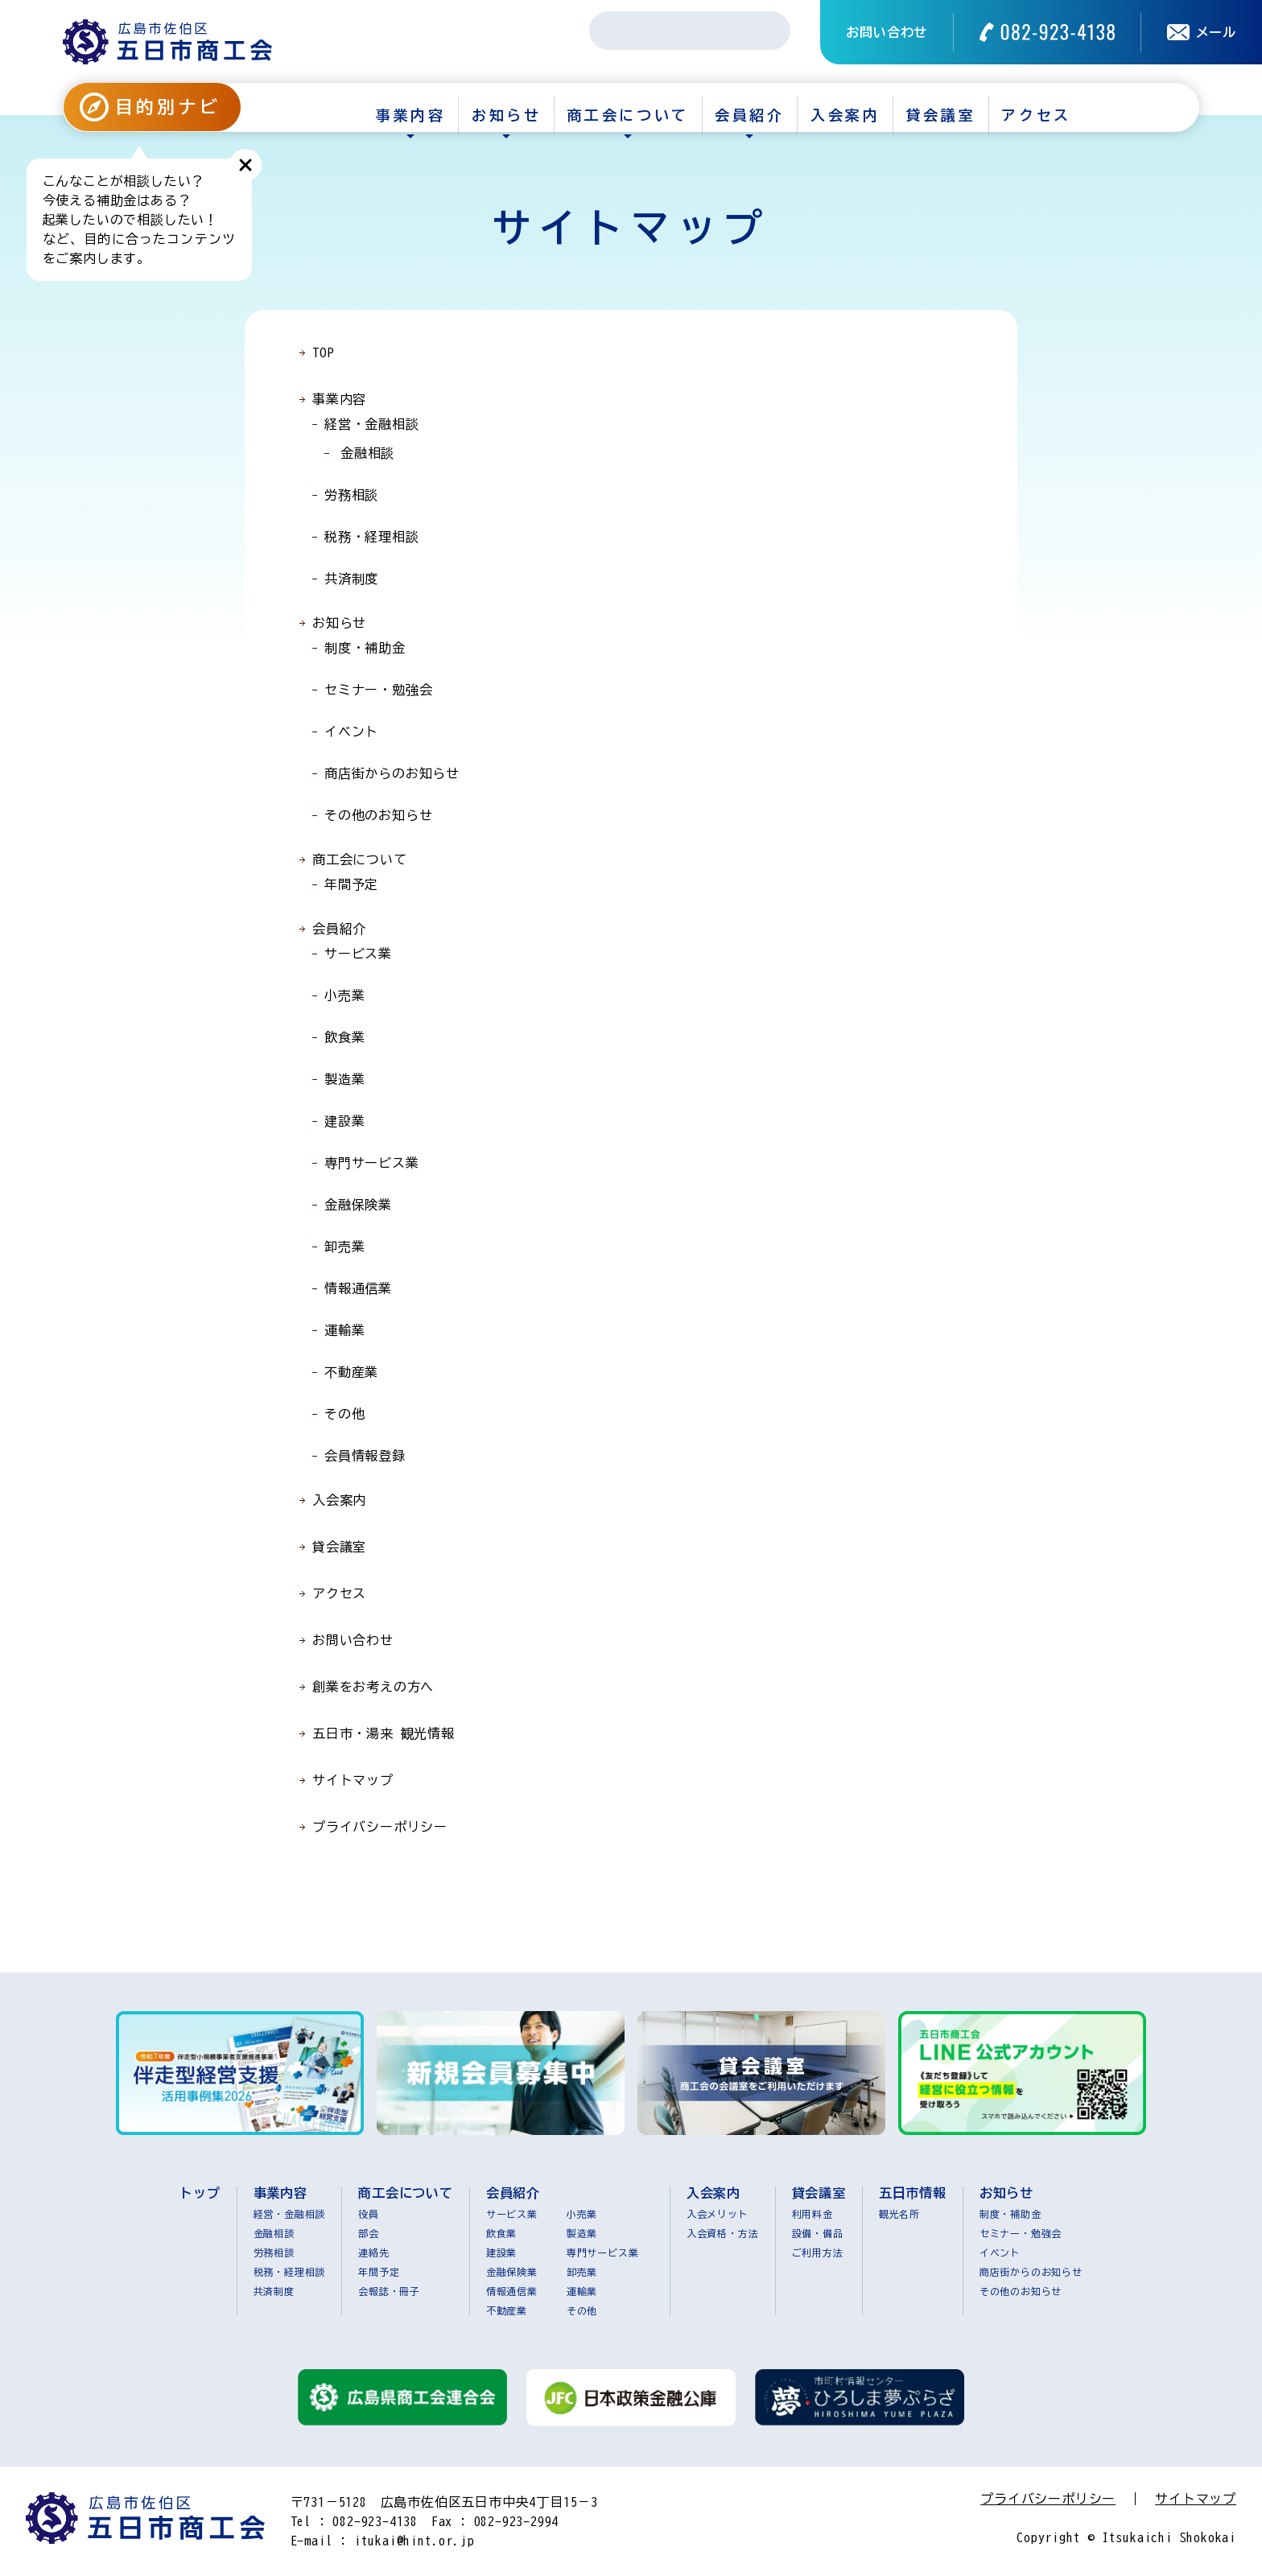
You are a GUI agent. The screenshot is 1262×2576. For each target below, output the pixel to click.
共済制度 (351, 578)
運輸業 (344, 1330)
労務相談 (351, 494)
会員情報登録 (365, 1455)
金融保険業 (358, 1204)
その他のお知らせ (378, 815)
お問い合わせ (886, 32)
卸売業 (344, 1246)
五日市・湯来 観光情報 (383, 1733)
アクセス (1035, 115)
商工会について (628, 115)
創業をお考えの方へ (373, 1686)
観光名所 (899, 2214)
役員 (368, 2214)
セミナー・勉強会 (378, 689)
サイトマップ (353, 1780)
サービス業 (358, 953)
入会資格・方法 (723, 2233)
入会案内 (845, 115)
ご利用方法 (817, 2252)
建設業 (344, 1121)
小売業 (344, 995)
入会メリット (718, 2214)
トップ (199, 2193)
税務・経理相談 (371, 536)
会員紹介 (749, 115)
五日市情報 (912, 2193)
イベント (351, 731)
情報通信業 (358, 1288)
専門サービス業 (371, 1162)
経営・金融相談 (371, 424)
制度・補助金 (365, 647)
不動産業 (351, 1372)
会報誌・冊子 (389, 2291)
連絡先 (373, 2252)
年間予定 (351, 884)
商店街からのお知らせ (392, 773)
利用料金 (812, 2214)
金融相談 (367, 453)
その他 (344, 1414)
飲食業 (344, 1037)
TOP (322, 352)
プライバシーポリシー (379, 1826)
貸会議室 (940, 115)
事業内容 (410, 115)
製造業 (344, 1079)
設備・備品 (817, 2233)
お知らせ (506, 115)
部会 (368, 2233)
